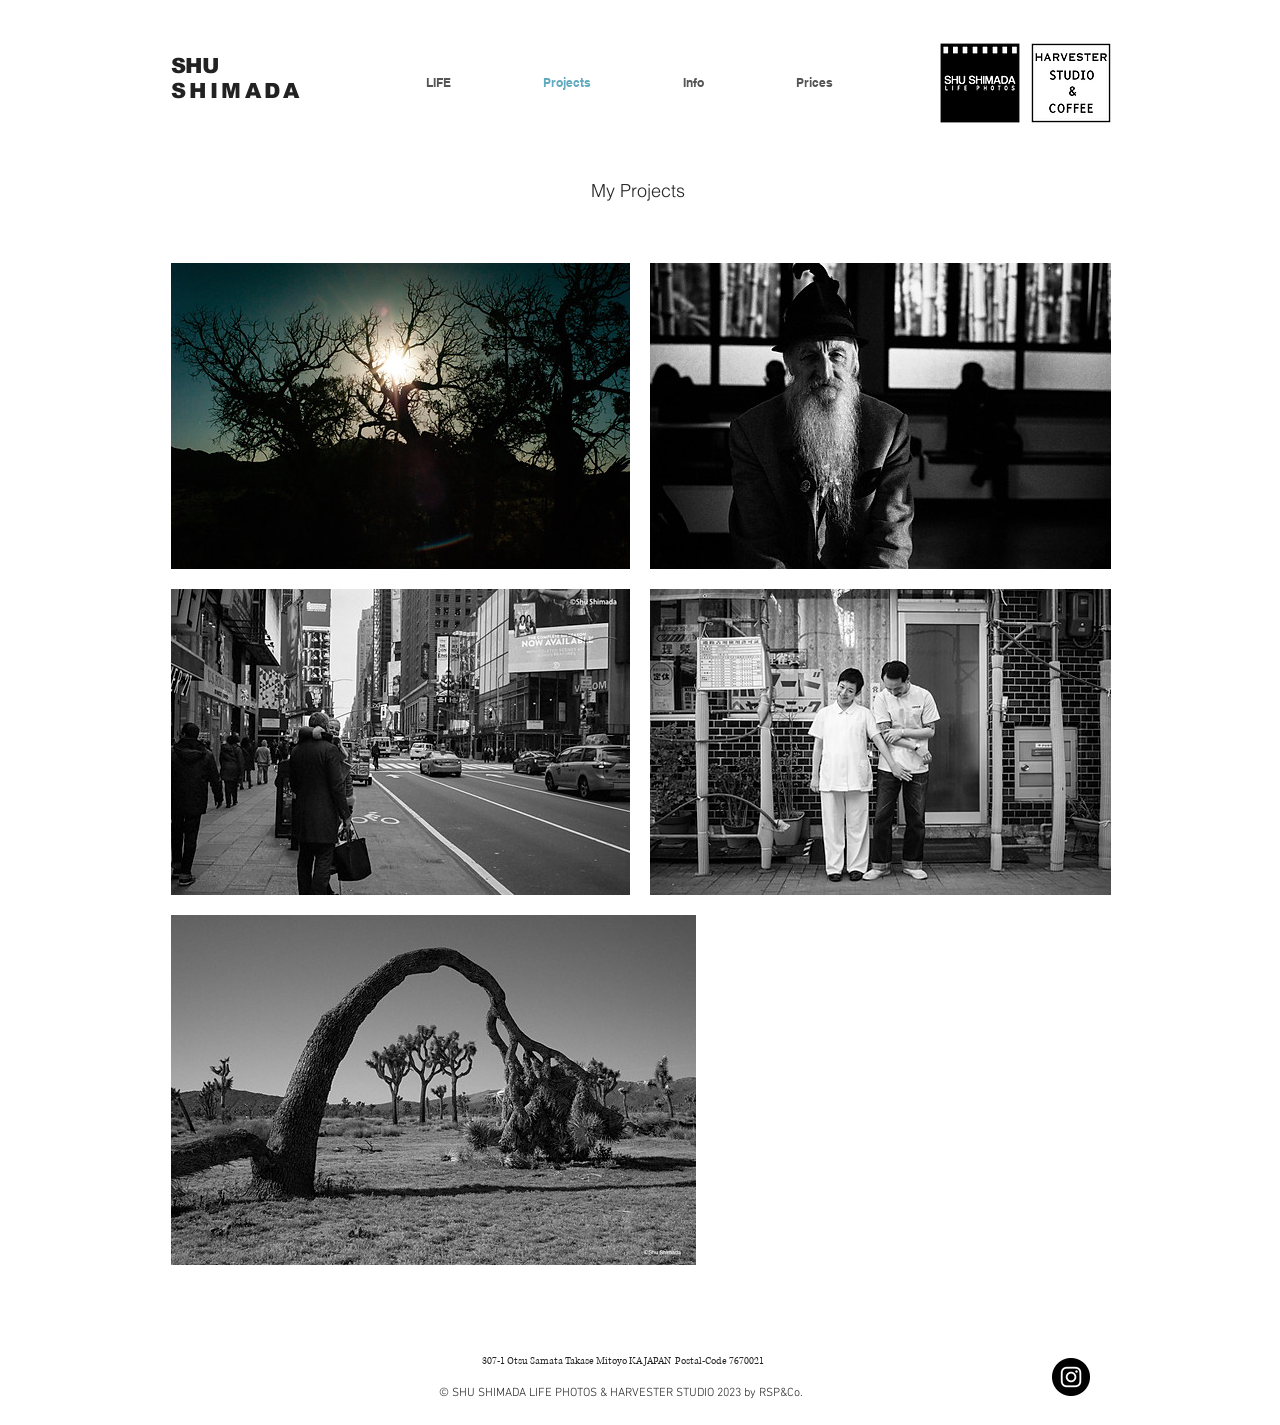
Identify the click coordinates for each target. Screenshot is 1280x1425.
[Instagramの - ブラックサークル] (1071, 1377)
